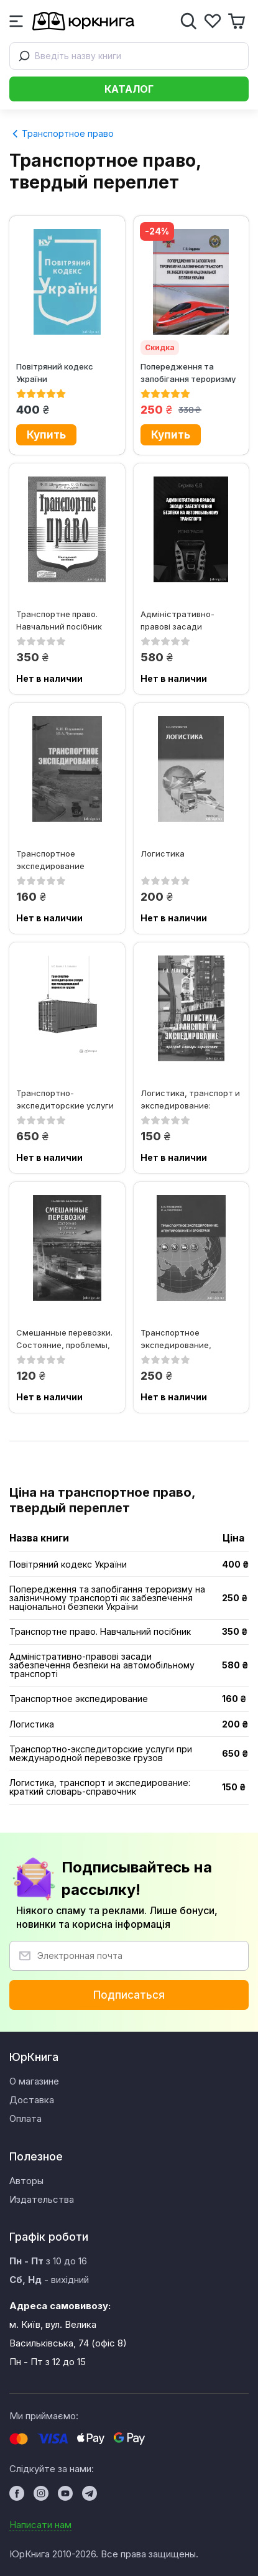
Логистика (163, 853)
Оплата (25, 2118)
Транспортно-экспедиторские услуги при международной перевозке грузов (65, 1099)
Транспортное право (63, 133)
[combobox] (129, 56)
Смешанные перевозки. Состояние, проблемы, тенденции (64, 1338)
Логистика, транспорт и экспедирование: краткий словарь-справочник (190, 1099)
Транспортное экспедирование (50, 859)
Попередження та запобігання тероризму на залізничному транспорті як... (188, 372)
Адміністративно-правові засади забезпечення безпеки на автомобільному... (186, 620)
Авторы (26, 2181)
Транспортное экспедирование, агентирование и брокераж (176, 1338)
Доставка (31, 2100)
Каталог (129, 89)
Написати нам (40, 2525)
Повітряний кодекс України (54, 372)
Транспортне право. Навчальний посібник (59, 620)
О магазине (34, 2081)
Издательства (41, 2199)
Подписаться (129, 1995)
